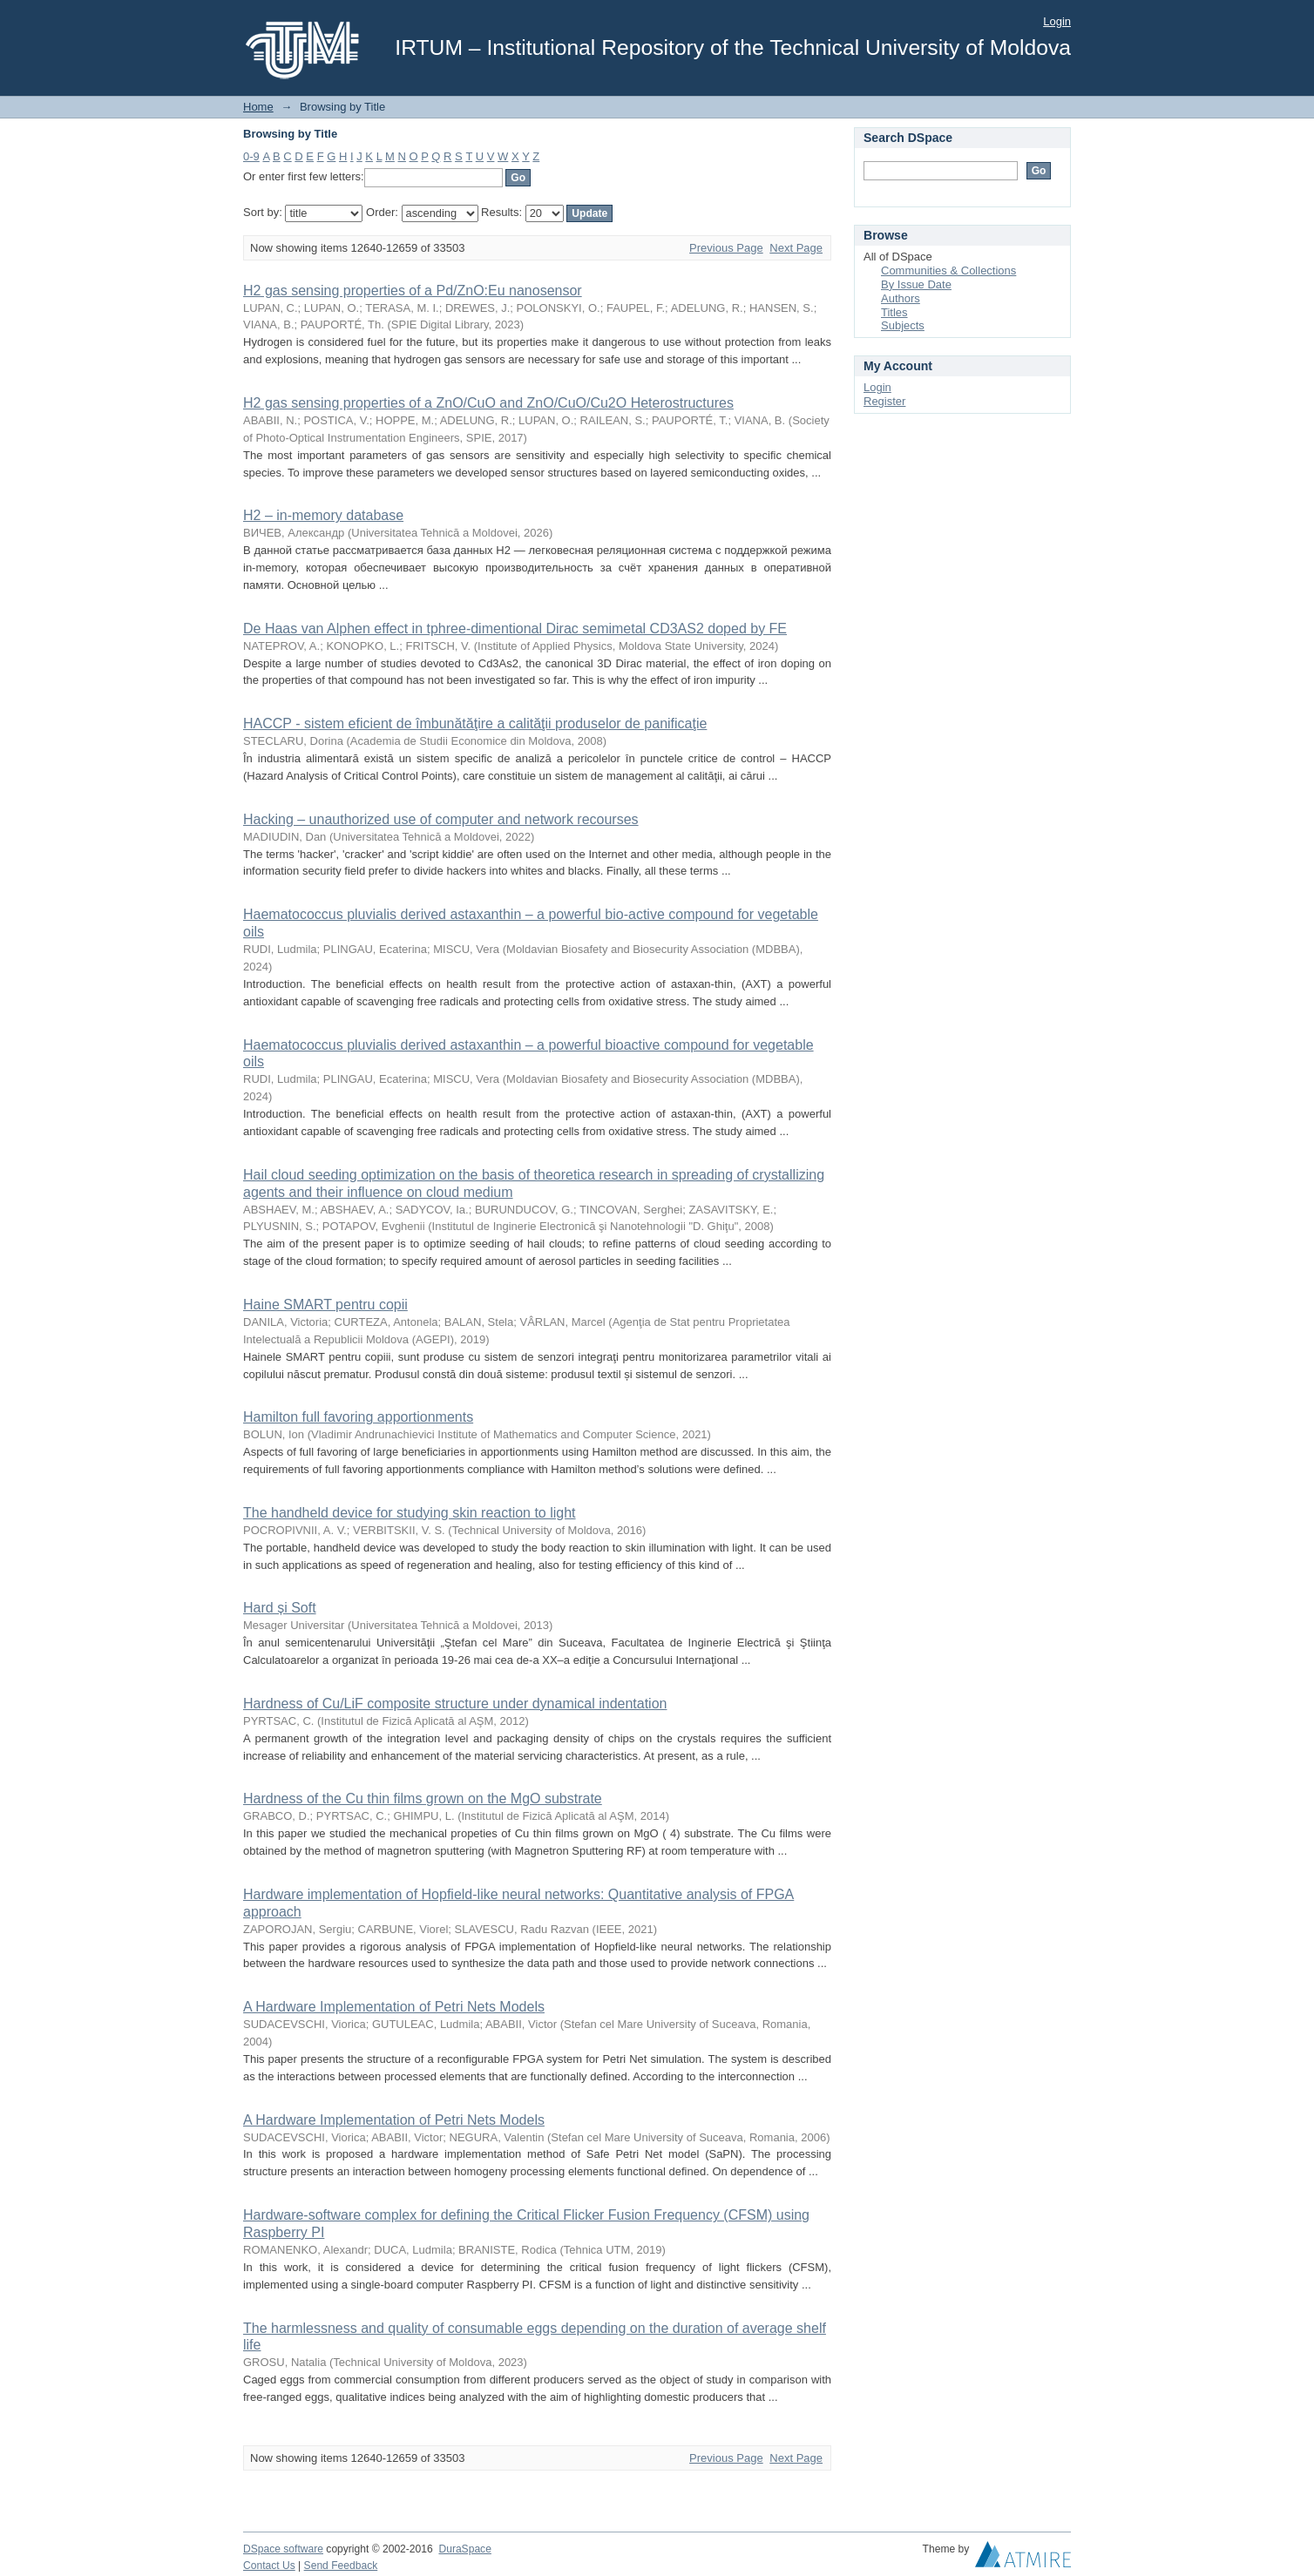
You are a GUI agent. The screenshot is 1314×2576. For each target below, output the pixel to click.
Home (258, 106)
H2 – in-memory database (323, 515)
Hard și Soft (279, 1607)
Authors (900, 298)
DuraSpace (464, 2549)
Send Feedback (341, 2565)
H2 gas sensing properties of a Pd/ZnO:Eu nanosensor (412, 290)
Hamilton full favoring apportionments (358, 1417)
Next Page (796, 247)
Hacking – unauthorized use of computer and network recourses (441, 819)
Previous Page (726, 247)
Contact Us (269, 2565)
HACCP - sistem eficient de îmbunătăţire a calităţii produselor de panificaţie (475, 723)
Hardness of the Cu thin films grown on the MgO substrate (422, 1798)
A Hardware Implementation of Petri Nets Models (394, 2006)
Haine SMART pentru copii (325, 1304)
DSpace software (283, 2549)
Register (884, 401)
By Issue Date (916, 284)
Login (1057, 21)
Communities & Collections (948, 270)
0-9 (251, 156)
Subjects (903, 325)
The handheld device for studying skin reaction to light (409, 1512)
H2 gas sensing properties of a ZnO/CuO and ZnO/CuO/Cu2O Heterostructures (488, 403)
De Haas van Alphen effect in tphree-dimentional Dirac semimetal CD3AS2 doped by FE (515, 628)
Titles (894, 312)
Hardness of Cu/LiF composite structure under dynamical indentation (455, 1703)
